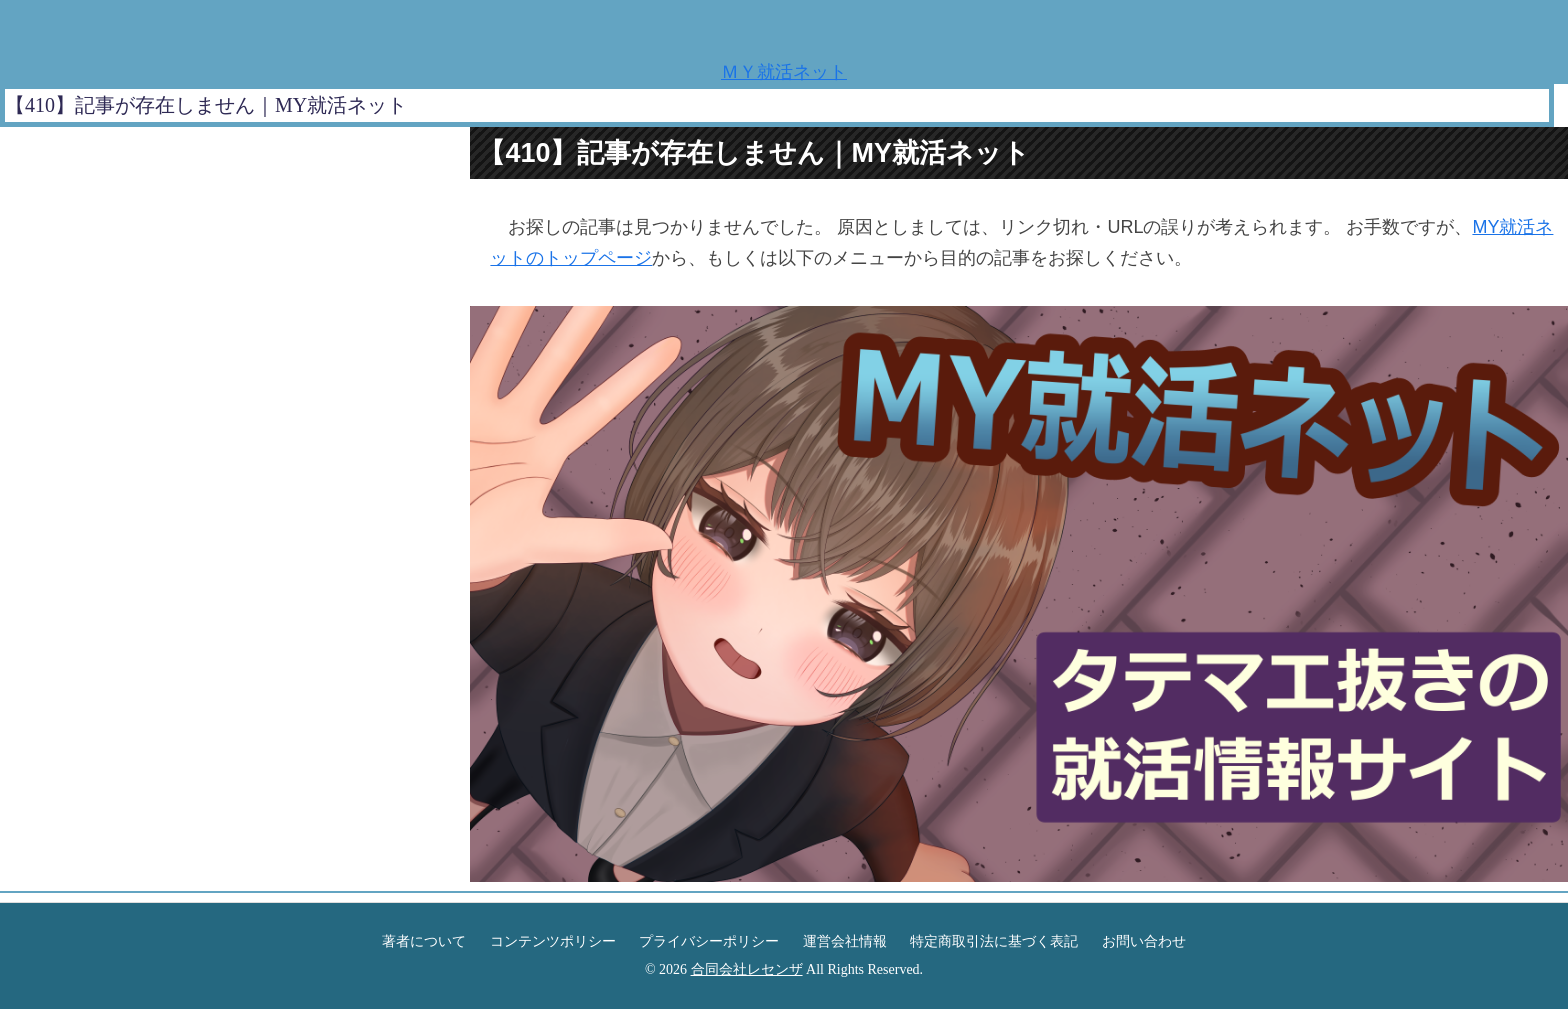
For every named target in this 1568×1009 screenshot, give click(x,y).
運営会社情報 (845, 941)
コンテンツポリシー (553, 941)
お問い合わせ (1144, 941)
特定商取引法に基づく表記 (994, 941)
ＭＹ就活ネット (784, 72)
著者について (424, 941)
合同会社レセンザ (747, 969)
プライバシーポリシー (709, 941)
